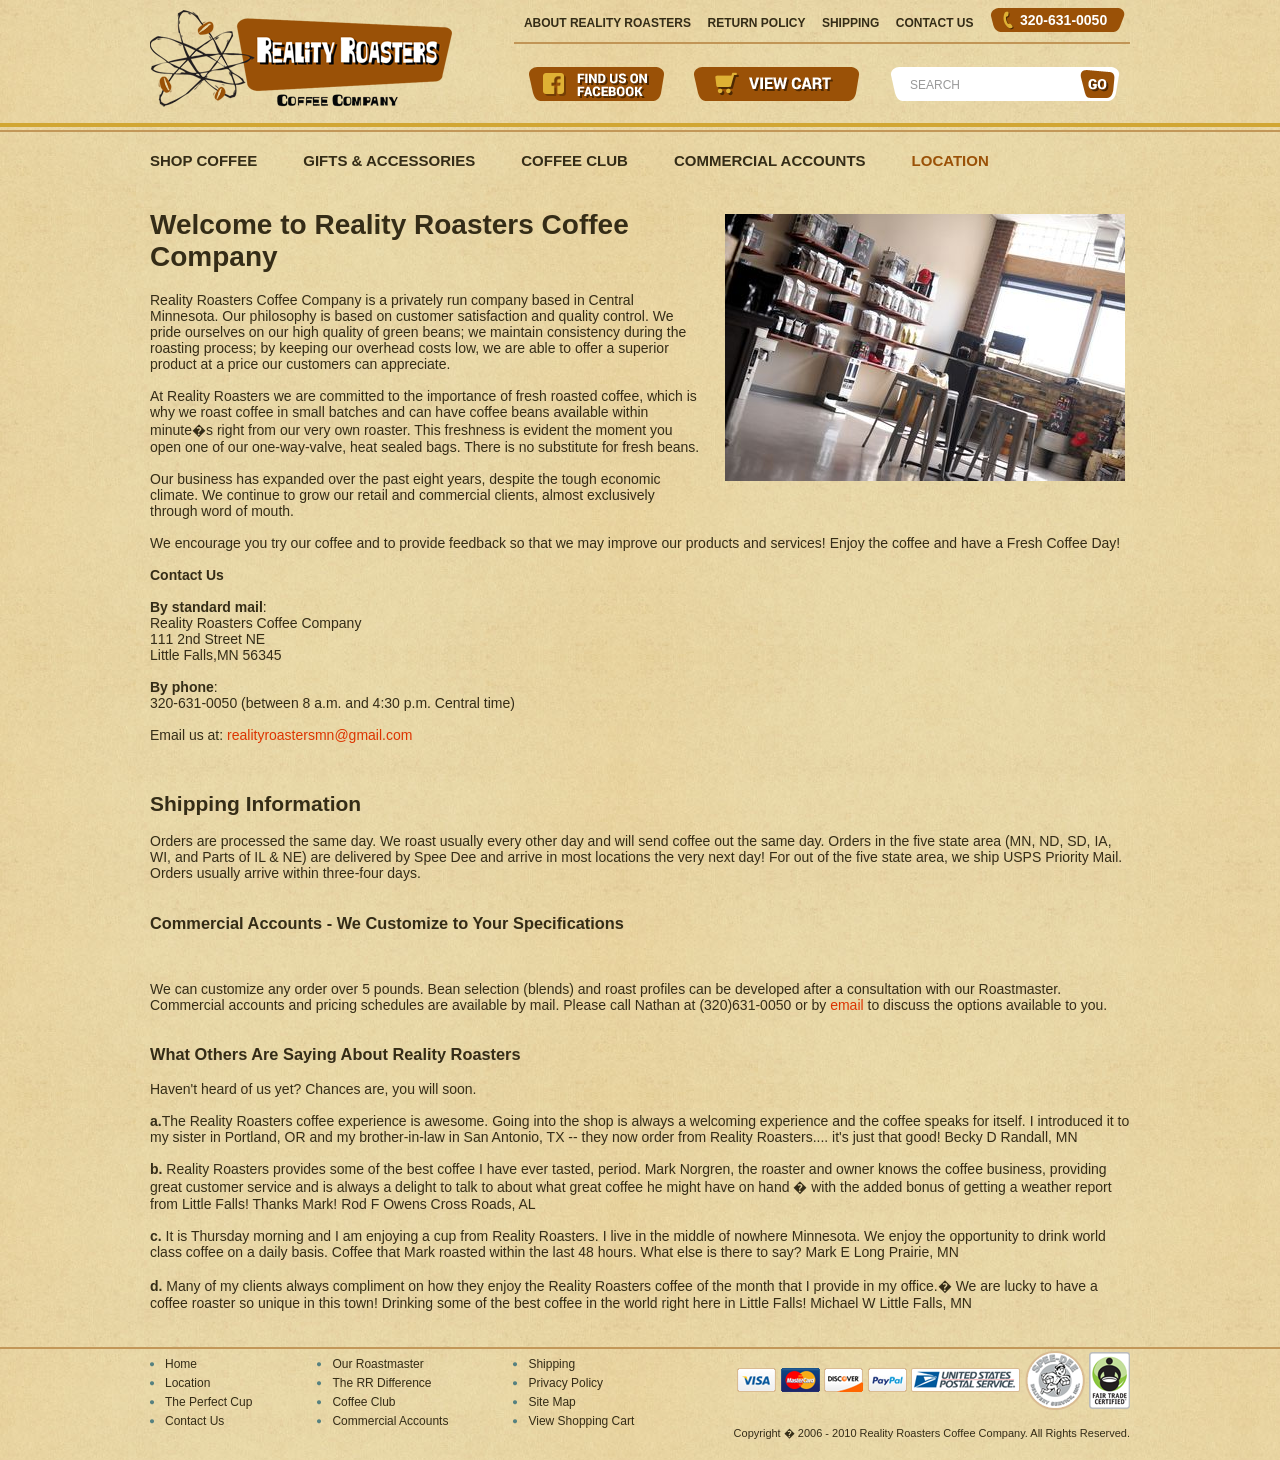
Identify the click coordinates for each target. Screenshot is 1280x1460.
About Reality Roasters (607, 23)
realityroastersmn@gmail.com (319, 735)
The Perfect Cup (208, 1402)
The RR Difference (381, 1383)
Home (181, 1364)
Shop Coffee (203, 160)
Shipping (850, 23)
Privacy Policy (565, 1383)
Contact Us (935, 23)
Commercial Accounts (770, 160)
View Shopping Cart (581, 1421)
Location (950, 160)
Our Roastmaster (377, 1364)
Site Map (551, 1402)
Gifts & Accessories (389, 160)
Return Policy (756, 23)
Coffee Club (574, 160)
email (846, 1005)
